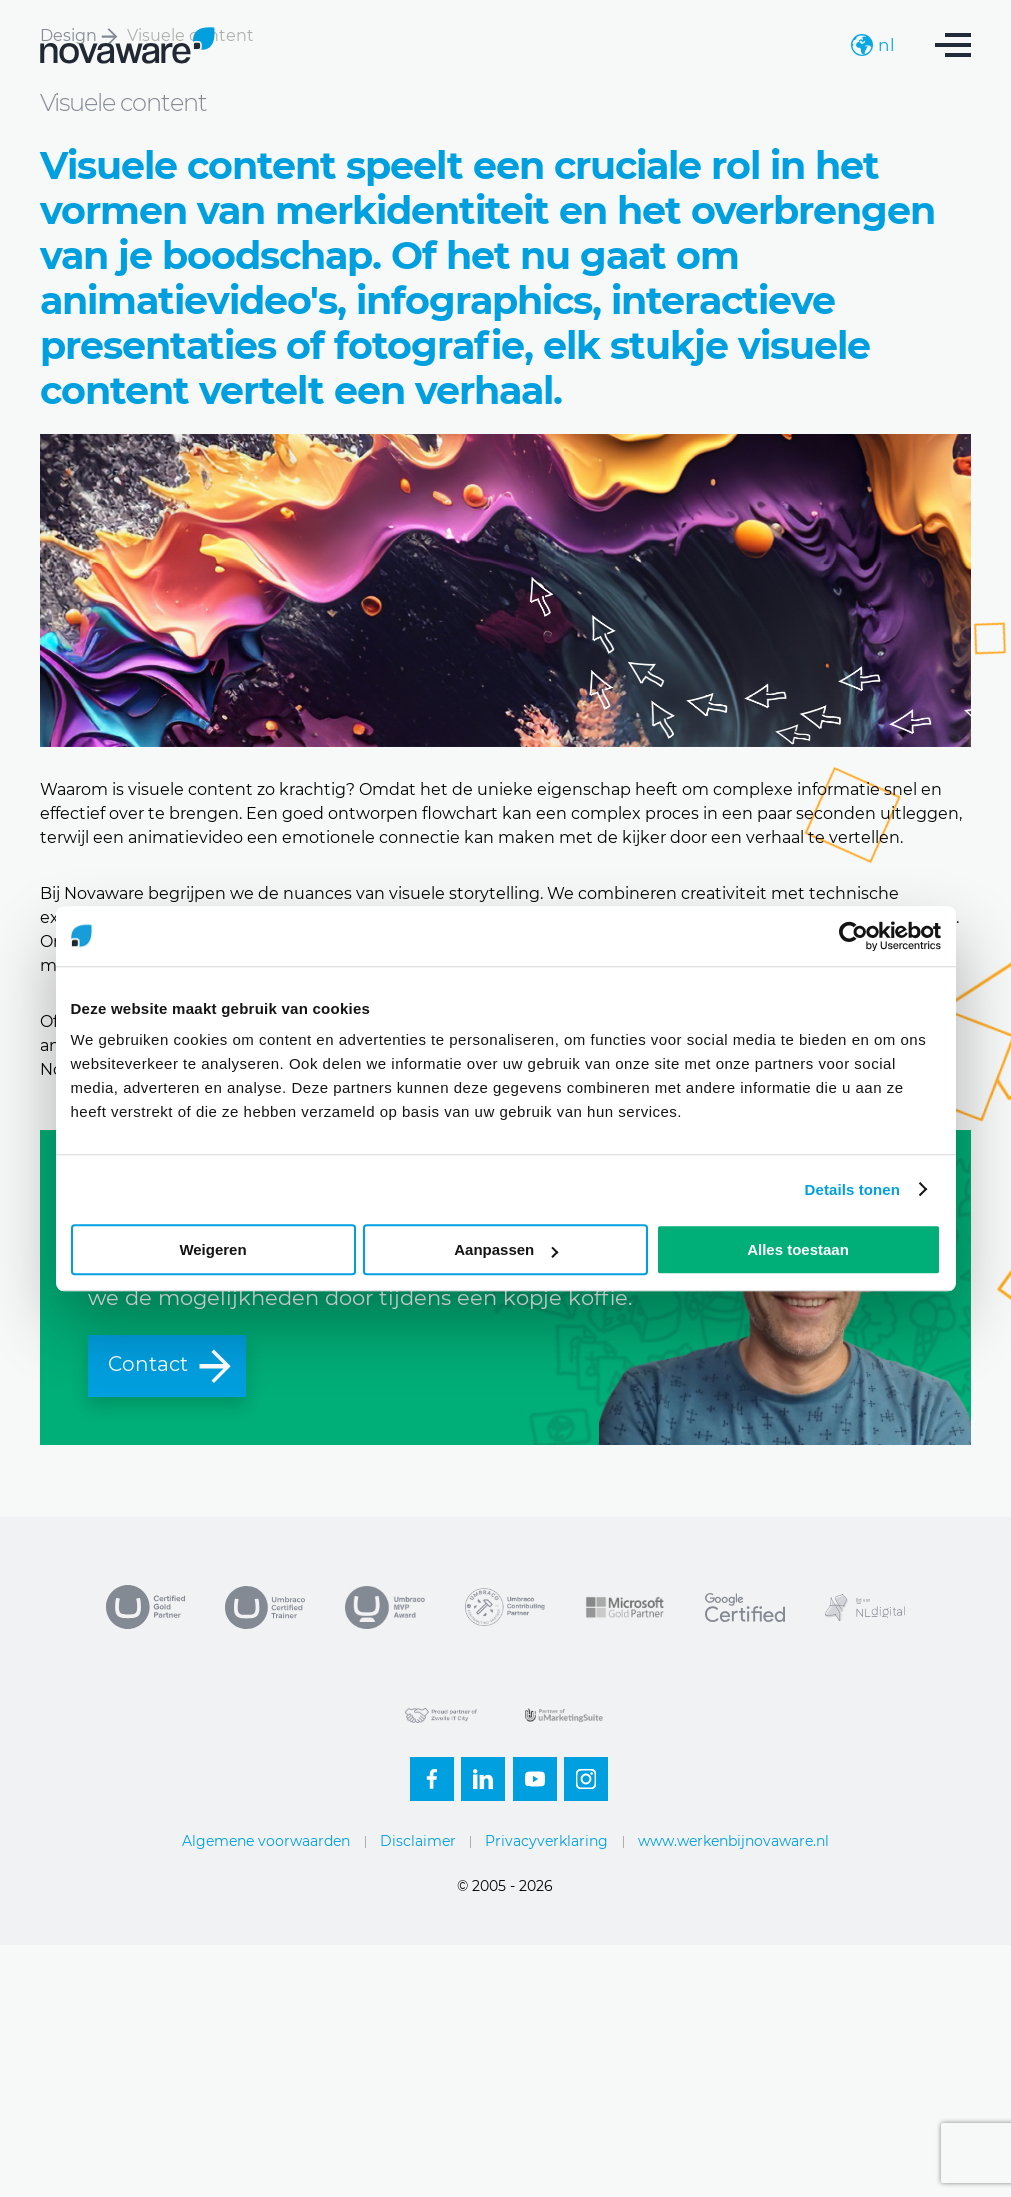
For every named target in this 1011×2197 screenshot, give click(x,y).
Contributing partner (505, 1607)
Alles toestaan (798, 1249)
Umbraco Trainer (265, 1607)
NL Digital (865, 1607)
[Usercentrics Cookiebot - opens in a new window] (853, 936)
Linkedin (477, 1773)
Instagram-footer (580, 1773)
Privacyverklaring (546, 1841)
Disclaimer (418, 1841)
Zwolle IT (445, 1715)
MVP (385, 1607)
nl (873, 45)
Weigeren (212, 1249)
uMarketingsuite (565, 1715)
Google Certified (745, 1607)
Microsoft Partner (625, 1607)
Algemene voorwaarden (266, 1841)
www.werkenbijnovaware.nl (733, 1841)
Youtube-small (529, 1773)
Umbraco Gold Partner (145, 1607)
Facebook (426, 1773)
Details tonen (852, 1189)
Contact (171, 1365)
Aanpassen (506, 1249)
